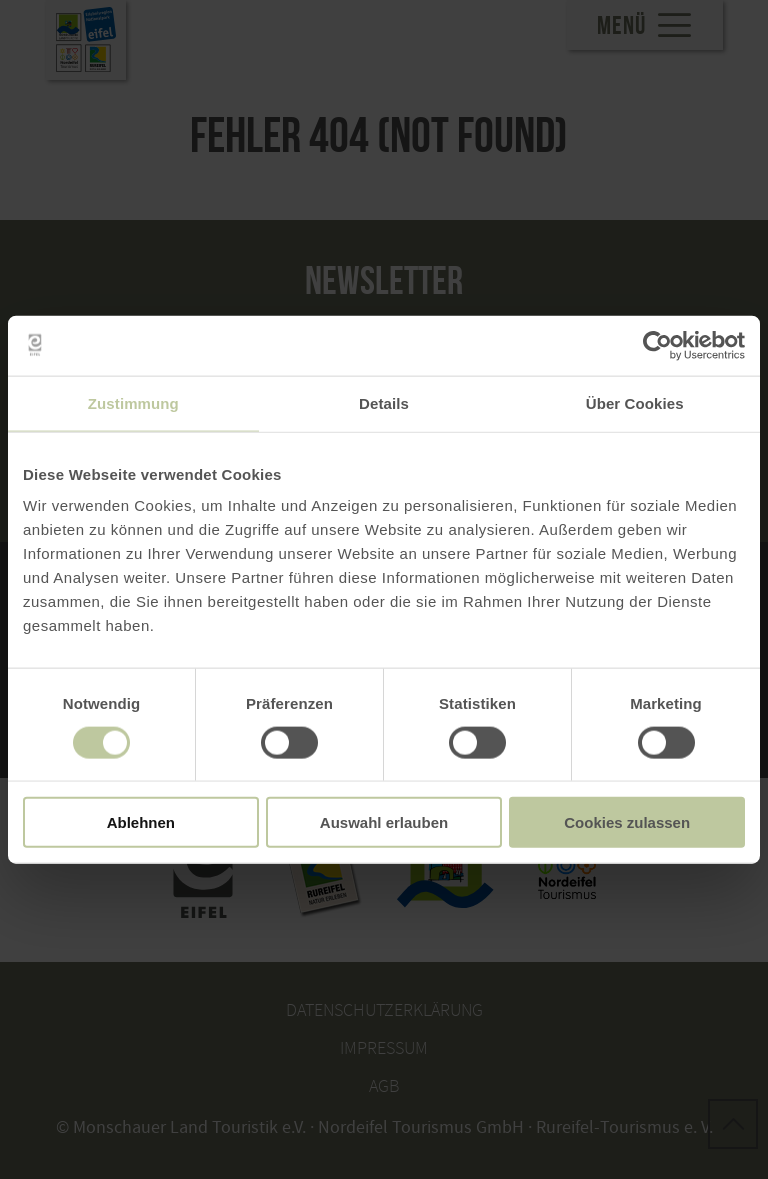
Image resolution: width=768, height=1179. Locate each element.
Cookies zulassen (627, 822)
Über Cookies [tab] (635, 402)
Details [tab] (384, 402)
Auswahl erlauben (384, 822)
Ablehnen (141, 822)
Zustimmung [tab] (133, 402)
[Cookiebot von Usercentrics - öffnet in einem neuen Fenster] (657, 345)
